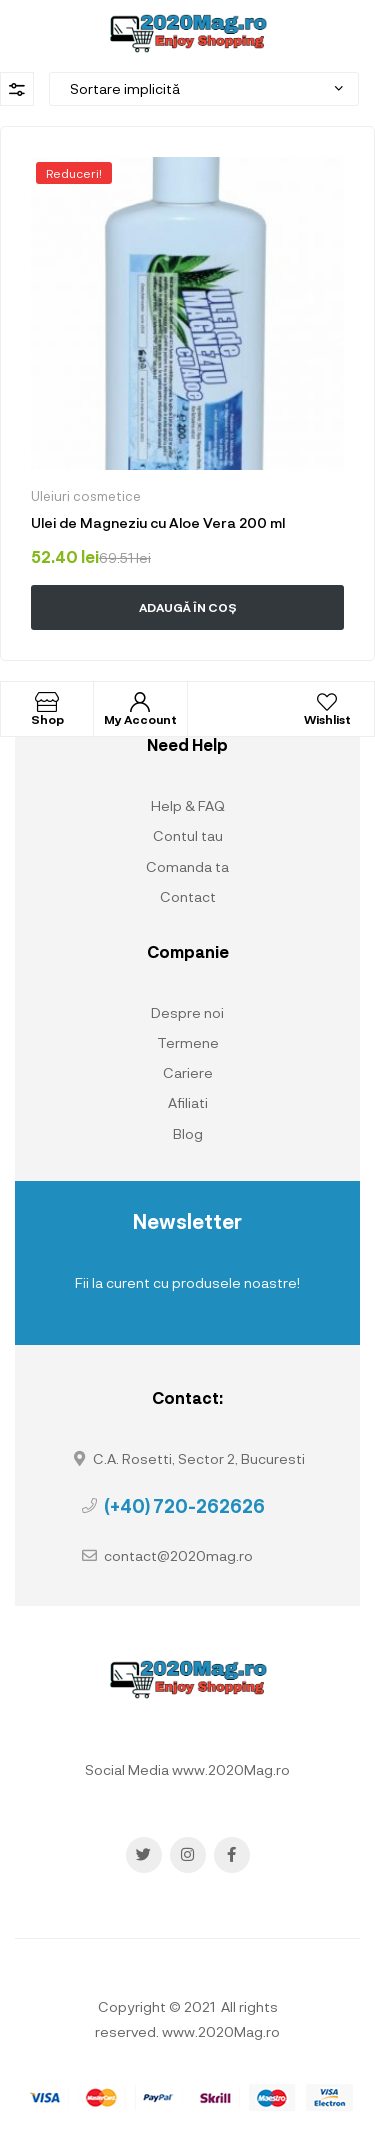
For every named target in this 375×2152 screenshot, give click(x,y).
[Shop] (47, 702)
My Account (140, 719)
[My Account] (140, 702)
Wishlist (327, 719)
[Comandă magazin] (204, 89)
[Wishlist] (327, 702)
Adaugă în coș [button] (188, 607)
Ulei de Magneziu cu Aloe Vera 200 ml (158, 522)
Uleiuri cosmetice (86, 496)
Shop (47, 719)
